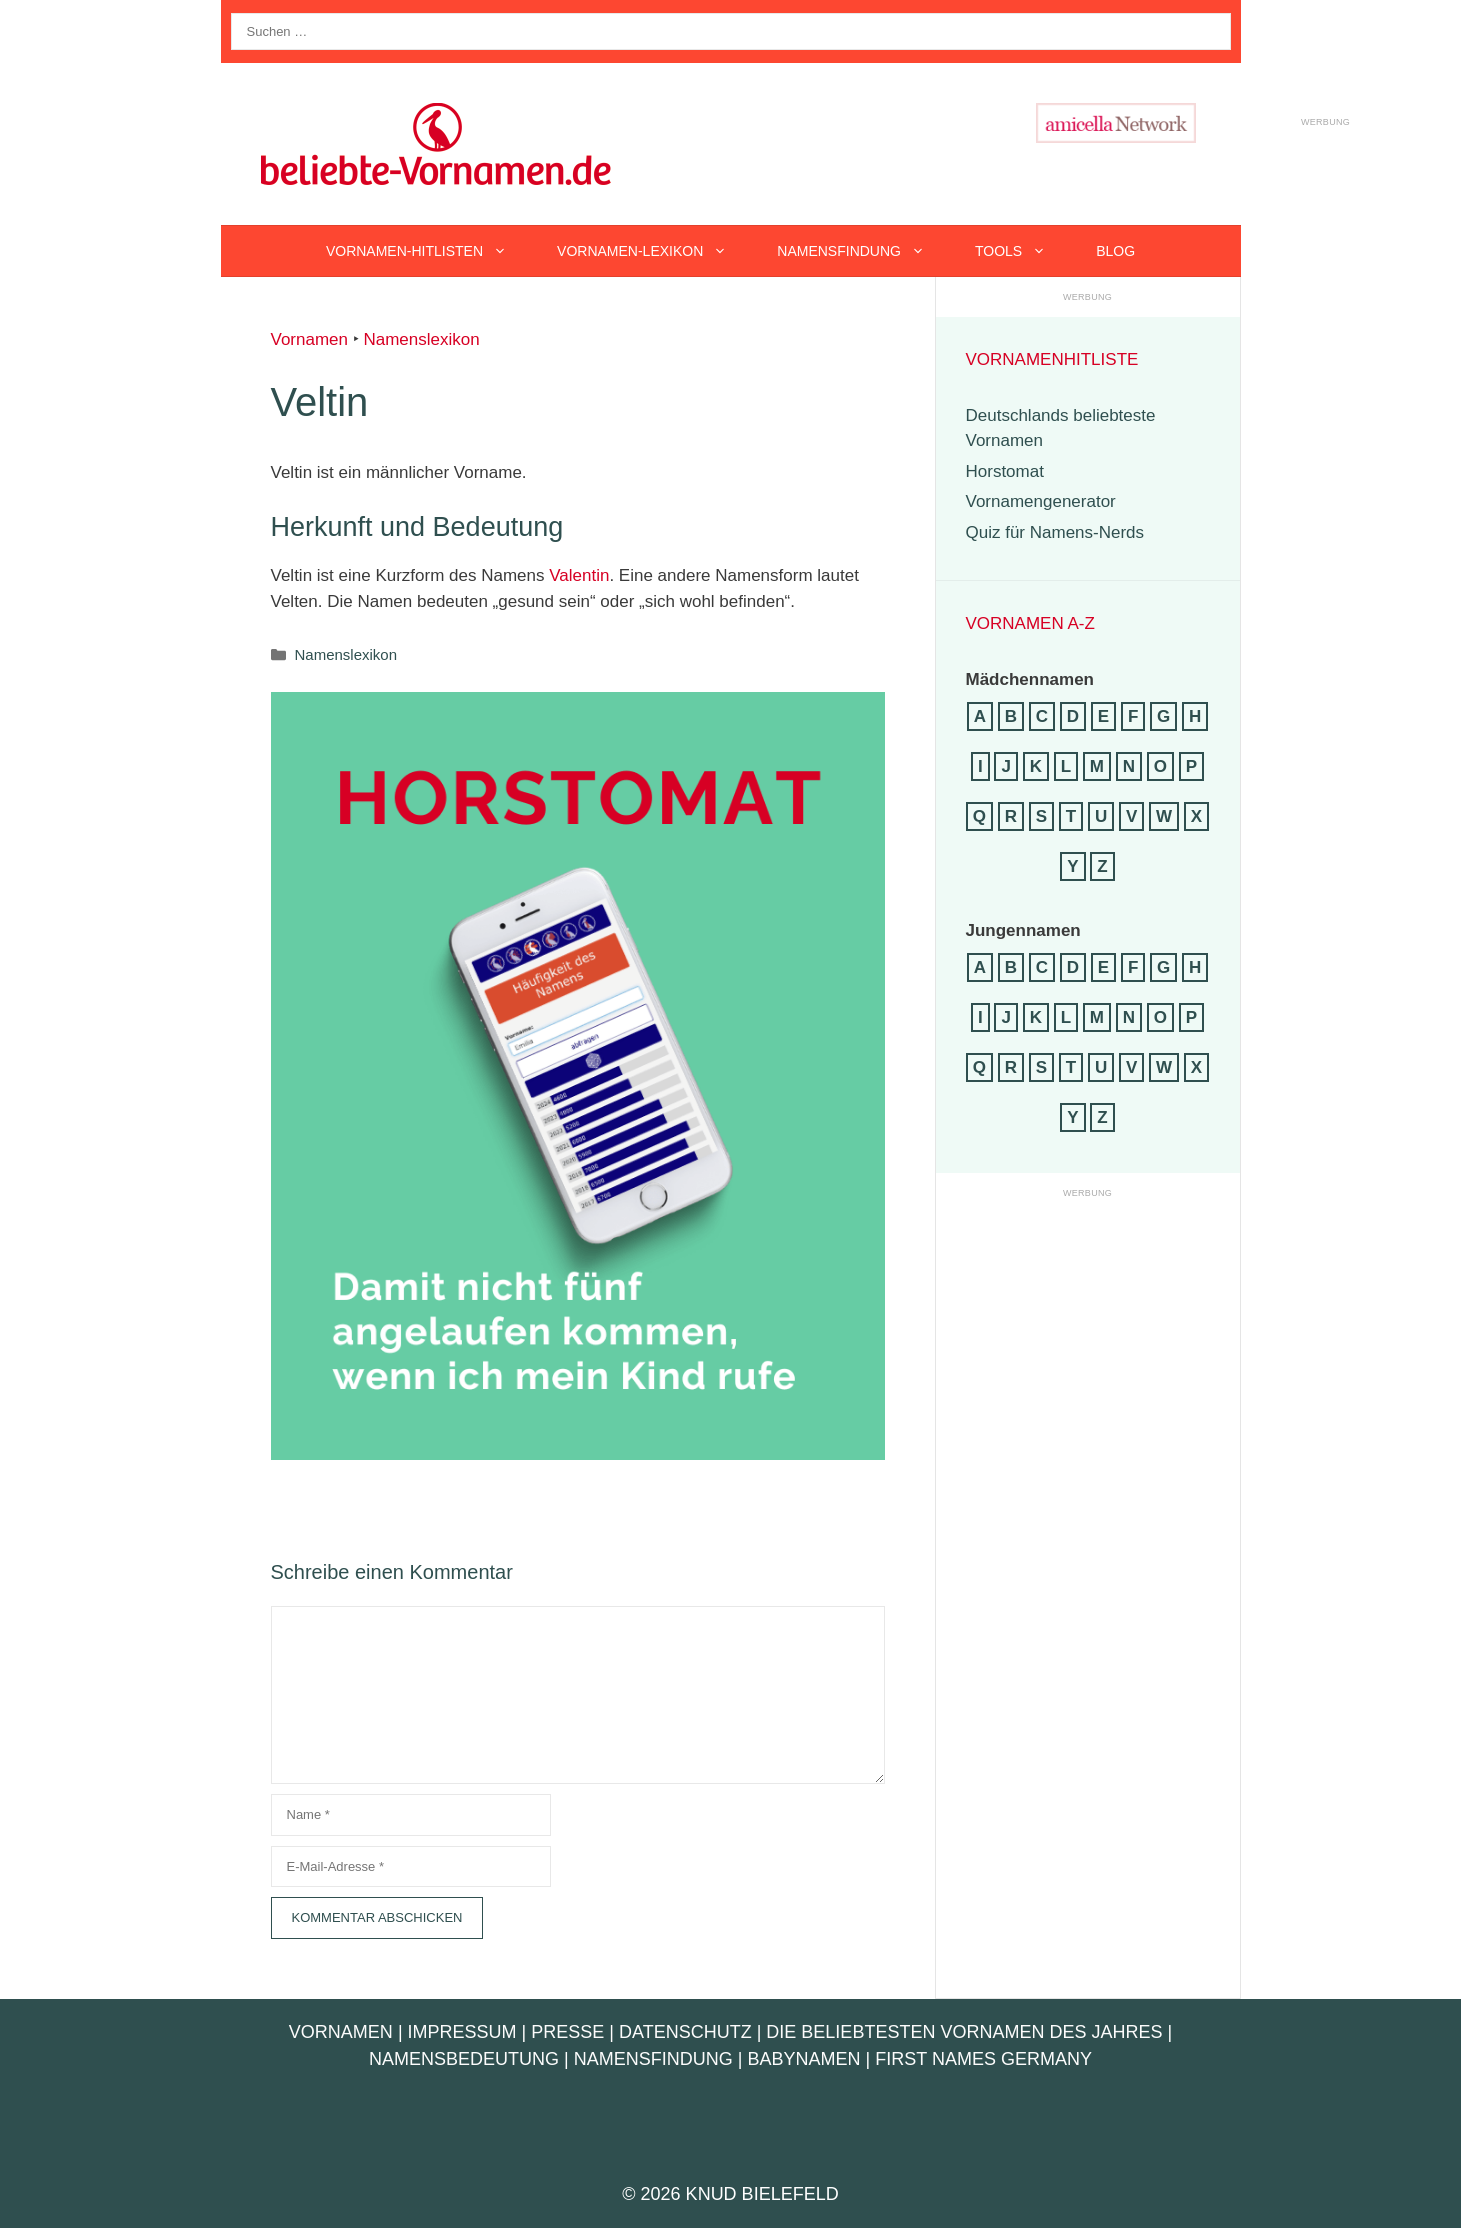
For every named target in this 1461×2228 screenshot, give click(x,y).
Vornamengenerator (1041, 501)
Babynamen (804, 2059)
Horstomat (1005, 471)
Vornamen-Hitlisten (429, 251)
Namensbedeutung (464, 2059)
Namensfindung (863, 251)
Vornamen (310, 339)
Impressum (462, 2032)
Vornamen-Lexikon (654, 251)
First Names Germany (983, 2059)
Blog (1115, 251)
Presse (567, 2032)
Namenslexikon (421, 339)
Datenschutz (685, 2032)
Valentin (579, 575)
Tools (1023, 251)
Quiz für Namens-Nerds (1055, 532)
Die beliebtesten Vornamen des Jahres (964, 2032)
